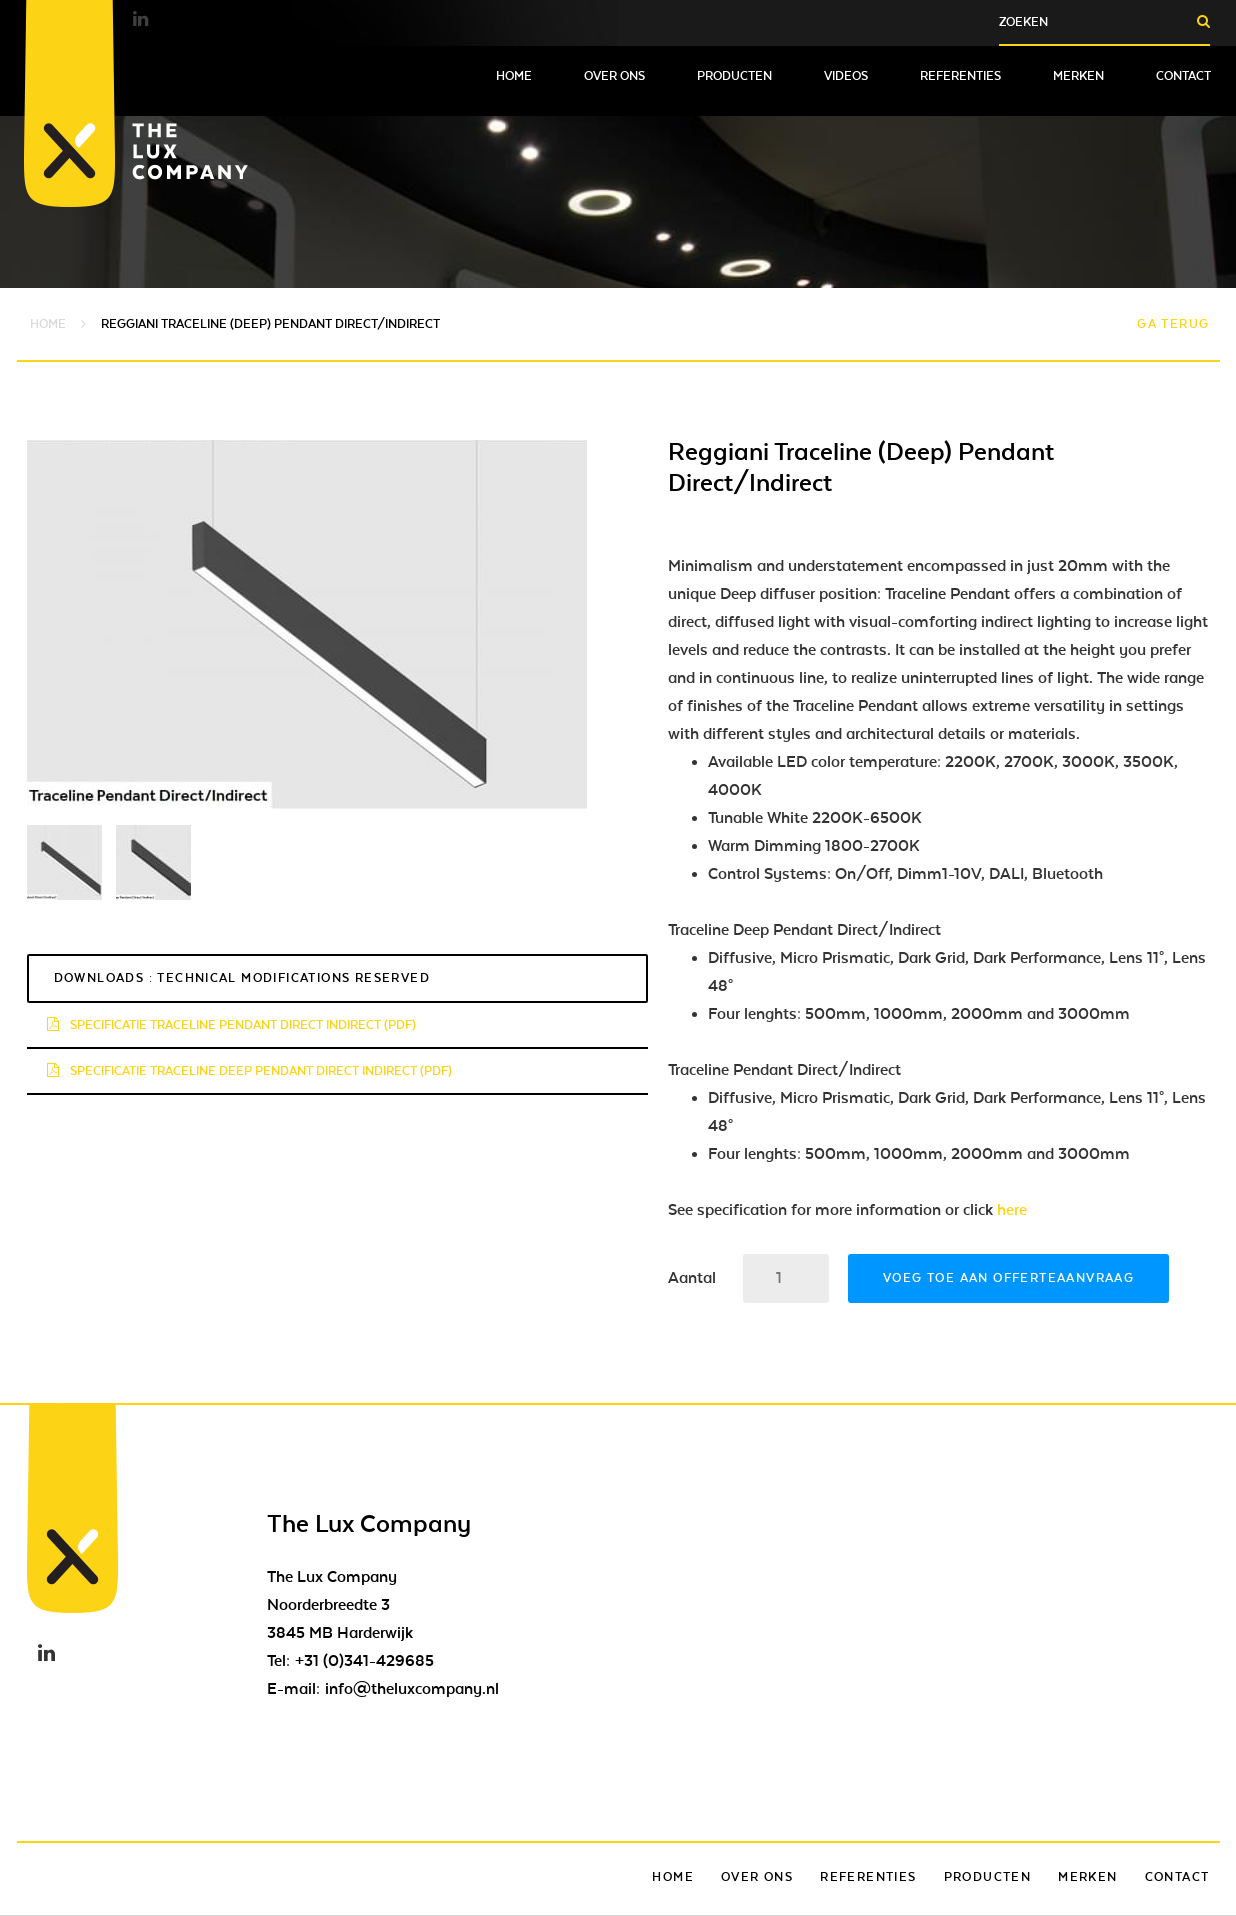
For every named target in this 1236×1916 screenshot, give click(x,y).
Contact (1183, 76)
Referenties (960, 76)
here (1012, 1210)
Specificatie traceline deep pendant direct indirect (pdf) (249, 1071)
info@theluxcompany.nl (412, 1689)
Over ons (614, 76)
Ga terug (1173, 324)
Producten (734, 76)
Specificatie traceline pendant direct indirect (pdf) (231, 1025)
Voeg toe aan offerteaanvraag (1008, 1278)
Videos (846, 76)
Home (514, 76)
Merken (1078, 76)
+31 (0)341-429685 (364, 1661)
